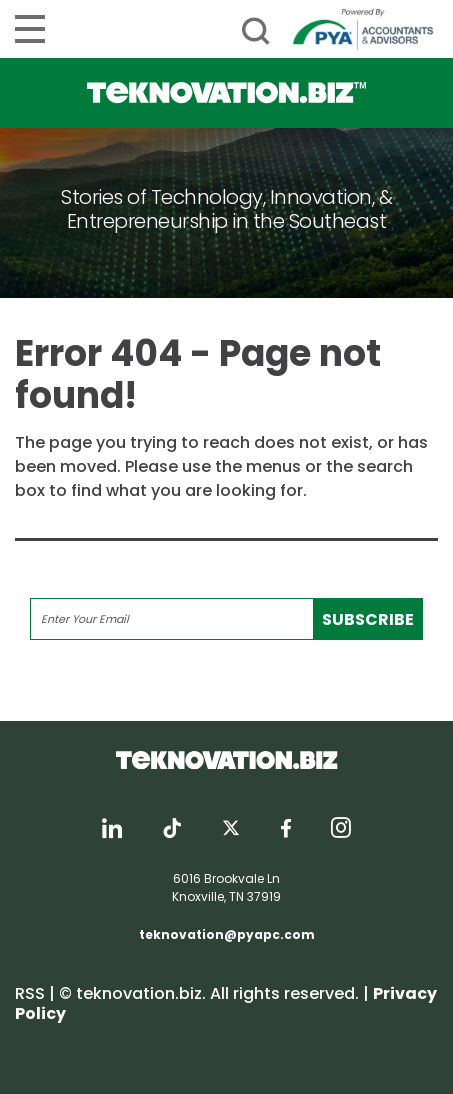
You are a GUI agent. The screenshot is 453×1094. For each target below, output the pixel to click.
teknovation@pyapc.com (227, 934)
